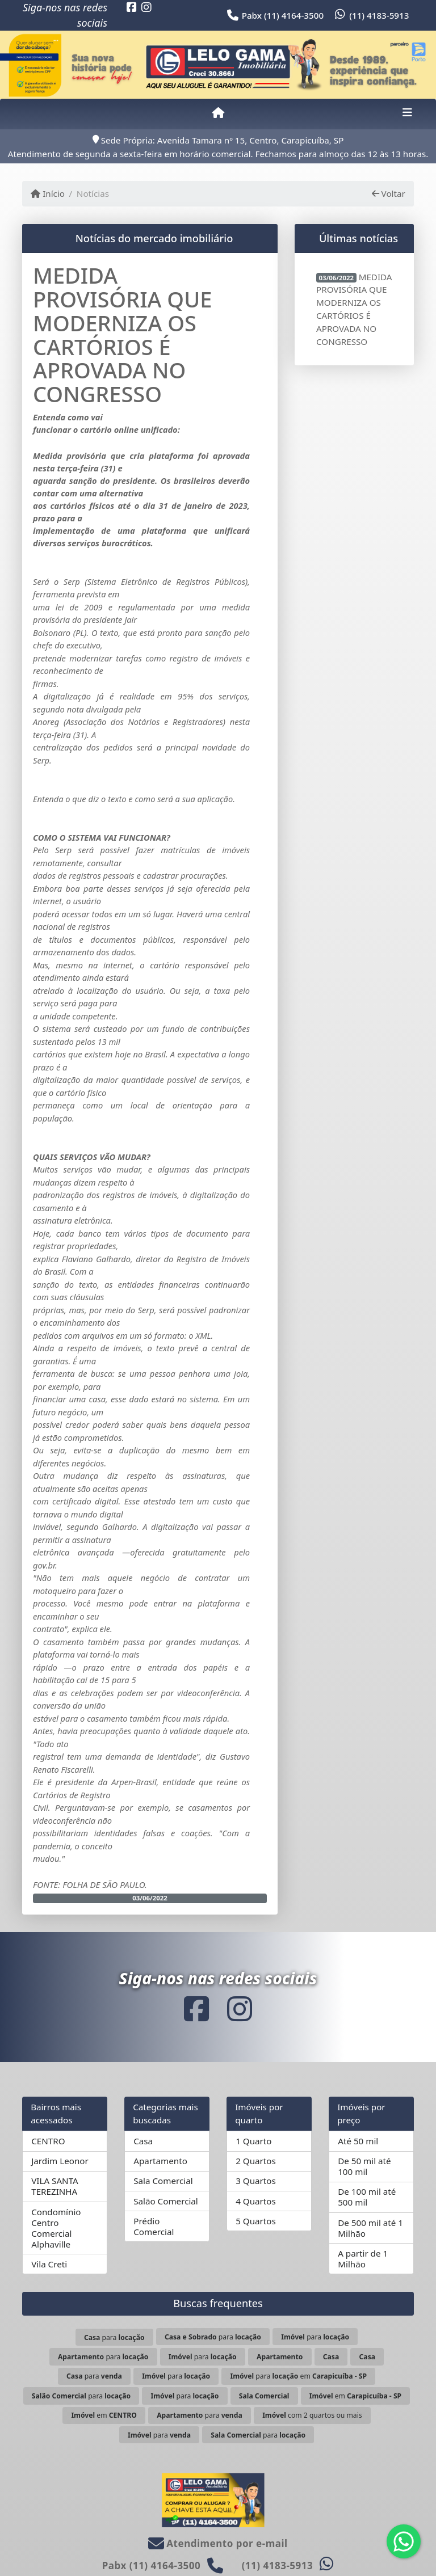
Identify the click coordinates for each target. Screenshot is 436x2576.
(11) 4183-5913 (379, 15)
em (355, 2396)
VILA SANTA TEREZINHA (54, 2186)
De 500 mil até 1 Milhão (370, 2228)
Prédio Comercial (153, 2226)
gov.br (44, 1565)
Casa (143, 2141)
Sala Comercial (162, 2180)
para (114, 2337)
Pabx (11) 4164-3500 (283, 15)
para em (298, 2376)
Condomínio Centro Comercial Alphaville (56, 2228)
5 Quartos (256, 2221)
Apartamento (160, 2160)
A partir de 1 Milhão (363, 2259)
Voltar (388, 193)
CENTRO (48, 2141)
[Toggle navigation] (407, 113)
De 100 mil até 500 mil (367, 2197)
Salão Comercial (165, 2201)
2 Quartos (256, 2160)
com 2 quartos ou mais (312, 2415)
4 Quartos (256, 2201)
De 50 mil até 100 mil (364, 2166)
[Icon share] (131, 7)
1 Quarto (253, 2141)
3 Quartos (256, 2180)
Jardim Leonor (60, 2160)
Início (48, 193)
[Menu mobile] (218, 113)
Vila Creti (49, 2264)
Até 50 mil (358, 2141)
